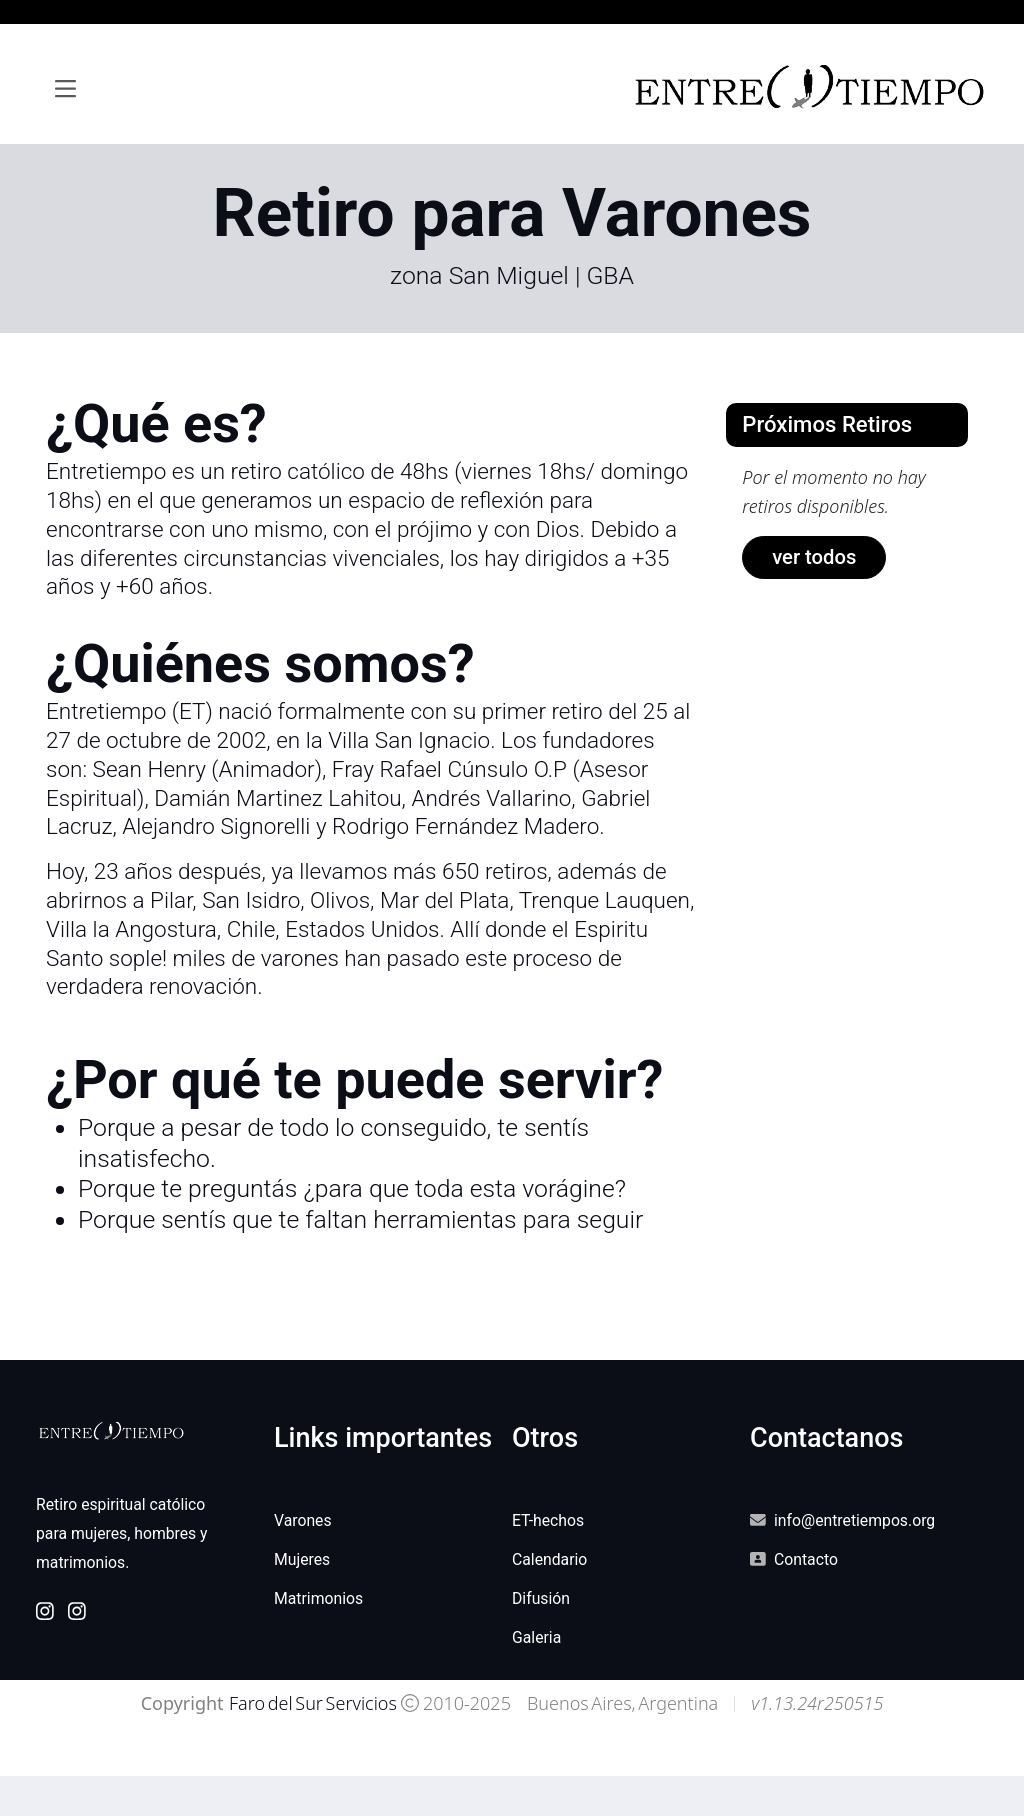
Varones (303, 1520)
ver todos (814, 557)
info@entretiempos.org (854, 1520)
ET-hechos (548, 1520)
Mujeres (302, 1559)
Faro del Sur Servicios (311, 1703)
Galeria (536, 1637)
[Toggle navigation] (65, 89)
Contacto (806, 1559)
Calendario (549, 1559)
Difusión (541, 1598)
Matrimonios (318, 1598)
